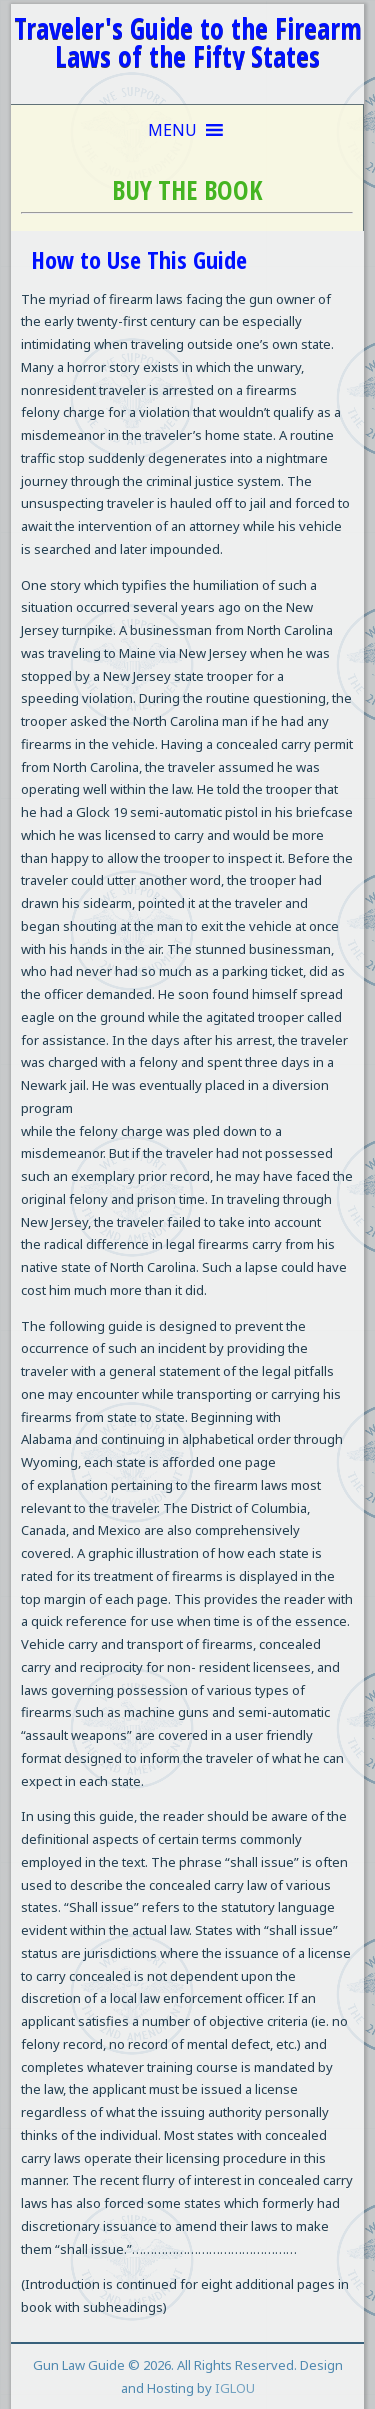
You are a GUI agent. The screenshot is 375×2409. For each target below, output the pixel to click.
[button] (172, 130)
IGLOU (235, 2388)
